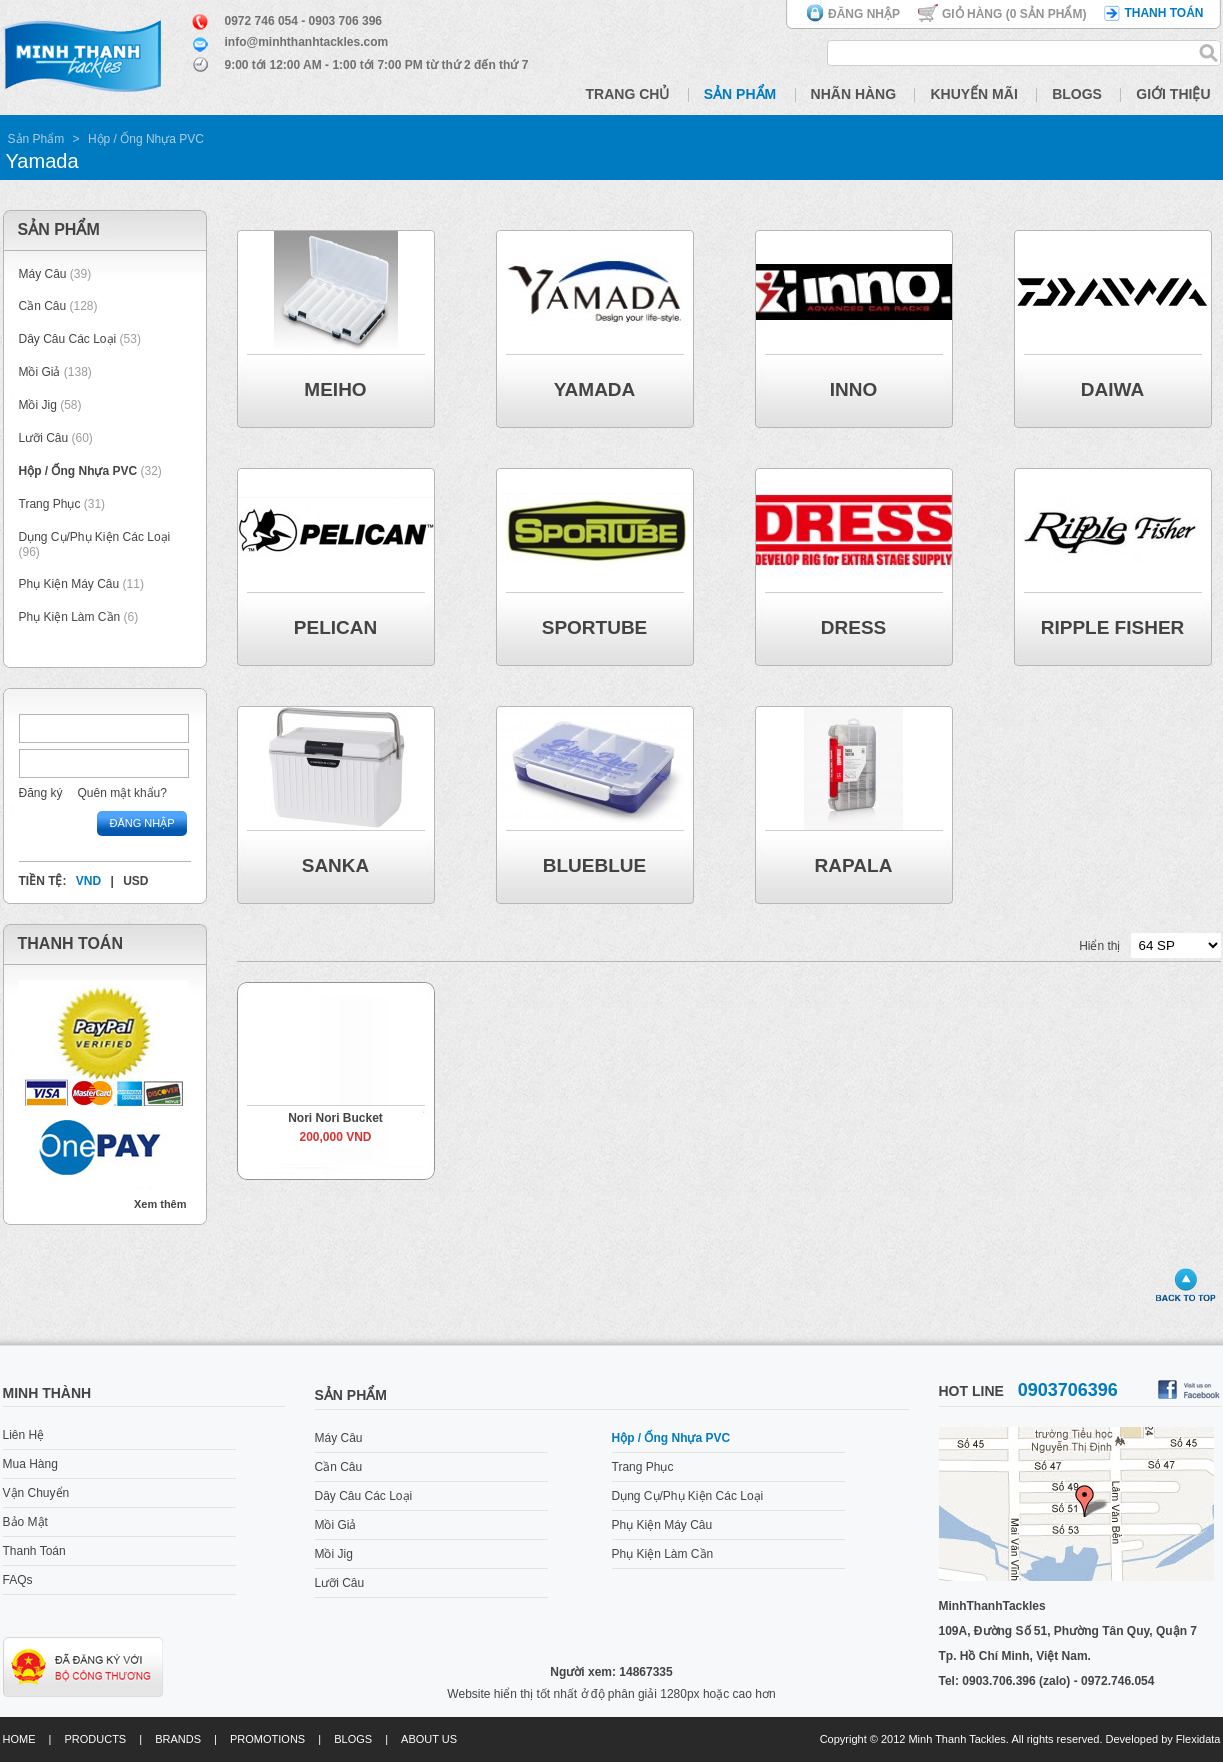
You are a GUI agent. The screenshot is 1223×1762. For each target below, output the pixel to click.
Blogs (1077, 94)
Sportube (595, 627)
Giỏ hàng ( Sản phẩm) (1014, 14)
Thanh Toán (34, 1551)
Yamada (595, 389)
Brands (178, 1739)
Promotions (267, 1739)
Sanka (336, 865)
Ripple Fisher (1113, 627)
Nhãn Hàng (854, 94)
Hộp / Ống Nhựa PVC (146, 139)
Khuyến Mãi (973, 94)
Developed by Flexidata (1163, 1739)
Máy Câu (43, 274)
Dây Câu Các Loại (68, 339)
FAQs (18, 1580)
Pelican (335, 627)
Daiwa (1112, 389)
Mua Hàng (30, 1464)
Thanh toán (1163, 13)
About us (429, 1739)
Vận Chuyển (36, 1493)
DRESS (853, 627)
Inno (854, 389)
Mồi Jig (38, 405)
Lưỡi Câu (44, 438)
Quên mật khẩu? (122, 793)
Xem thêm (160, 1204)
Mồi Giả (40, 372)
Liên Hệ (24, 1435)
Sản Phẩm (740, 94)
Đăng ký (41, 793)
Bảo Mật (25, 1522)
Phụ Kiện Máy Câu (69, 584)
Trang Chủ (628, 94)
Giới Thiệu (1173, 94)
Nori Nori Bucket (335, 1118)
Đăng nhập (864, 14)
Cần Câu (43, 306)
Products (95, 1739)
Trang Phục (51, 504)
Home (19, 1739)
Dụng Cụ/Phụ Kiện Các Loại (95, 537)
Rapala (854, 865)
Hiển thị (1099, 946)
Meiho (335, 389)
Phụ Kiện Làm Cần (70, 617)
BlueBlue (594, 865)
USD (135, 881)
